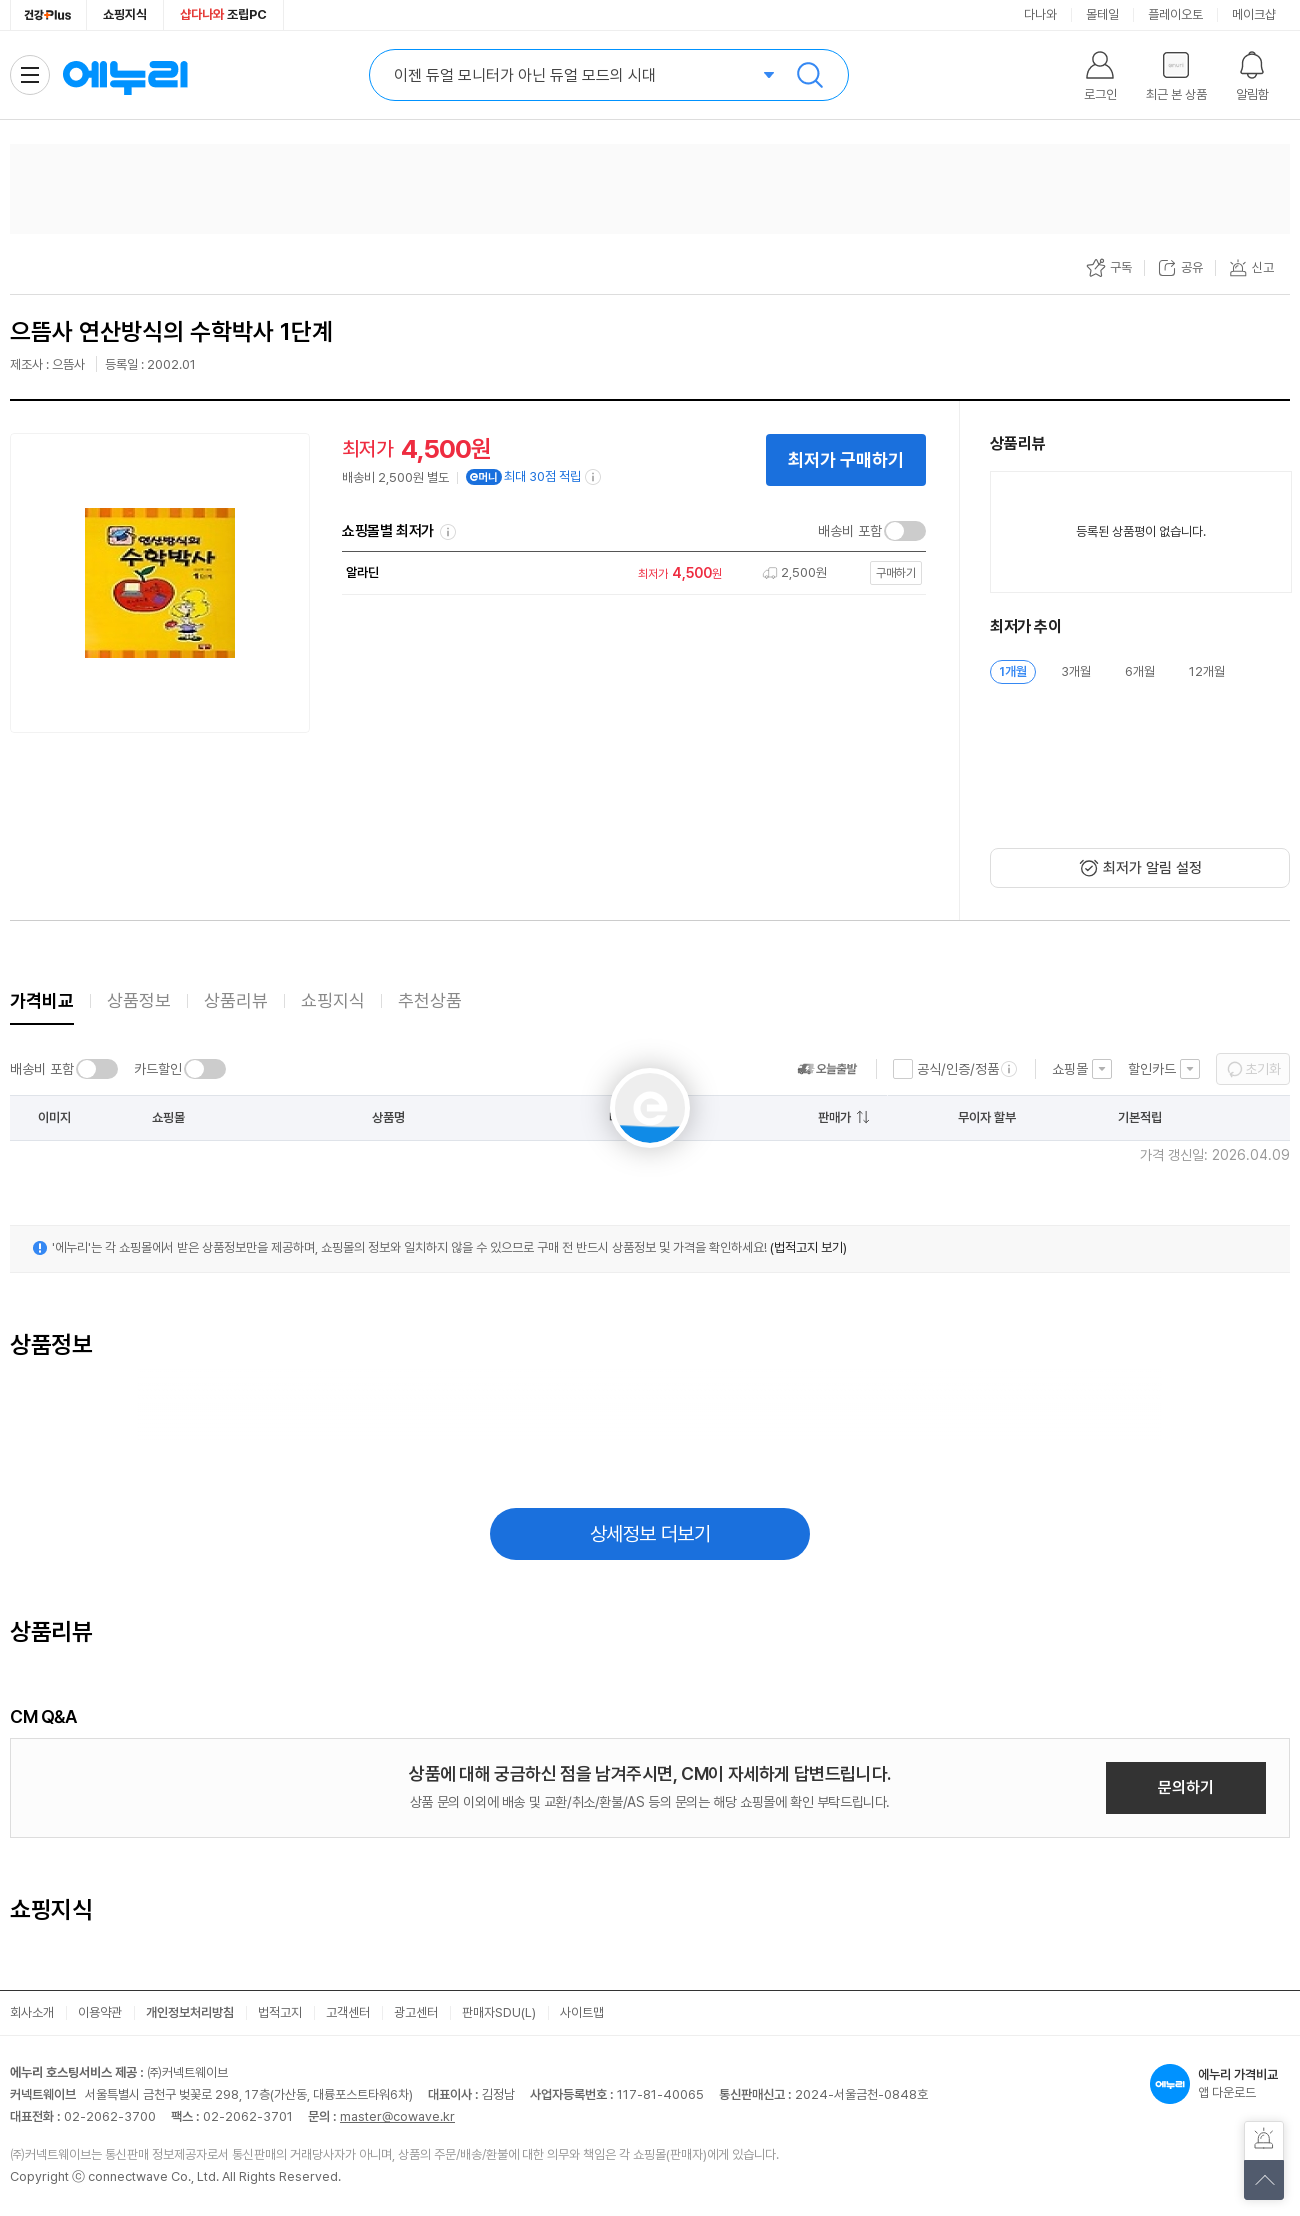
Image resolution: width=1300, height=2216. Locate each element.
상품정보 (139, 1000)
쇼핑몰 (1070, 1069)
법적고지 (280, 2012)
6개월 (1140, 671)
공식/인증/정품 (958, 1069)
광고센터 (416, 2012)
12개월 (1207, 671)
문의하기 (1186, 1787)
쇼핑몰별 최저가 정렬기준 (448, 532)
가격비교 (42, 1000)
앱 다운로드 (1220, 2084)
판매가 (834, 1117)
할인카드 (1152, 1069)
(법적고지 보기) (808, 1247)
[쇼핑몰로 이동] (629, 573)
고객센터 (348, 2012)
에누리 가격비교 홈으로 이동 (125, 75)
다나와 (1040, 14)
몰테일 (1102, 14)
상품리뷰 (236, 1000)
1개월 (1013, 671)
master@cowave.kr (397, 2116)
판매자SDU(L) (499, 2012)
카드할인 (158, 1069)
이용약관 (100, 2012)
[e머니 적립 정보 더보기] (594, 477)
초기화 (1263, 1069)
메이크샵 (1254, 14)
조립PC (223, 14)
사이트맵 (582, 2012)
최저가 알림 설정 (1152, 868)
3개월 (1076, 671)
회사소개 (32, 2012)
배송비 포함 (850, 531)
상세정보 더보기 (650, 1534)
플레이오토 (1175, 14)
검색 (810, 75)
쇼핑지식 (125, 14)
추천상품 (430, 1000)
